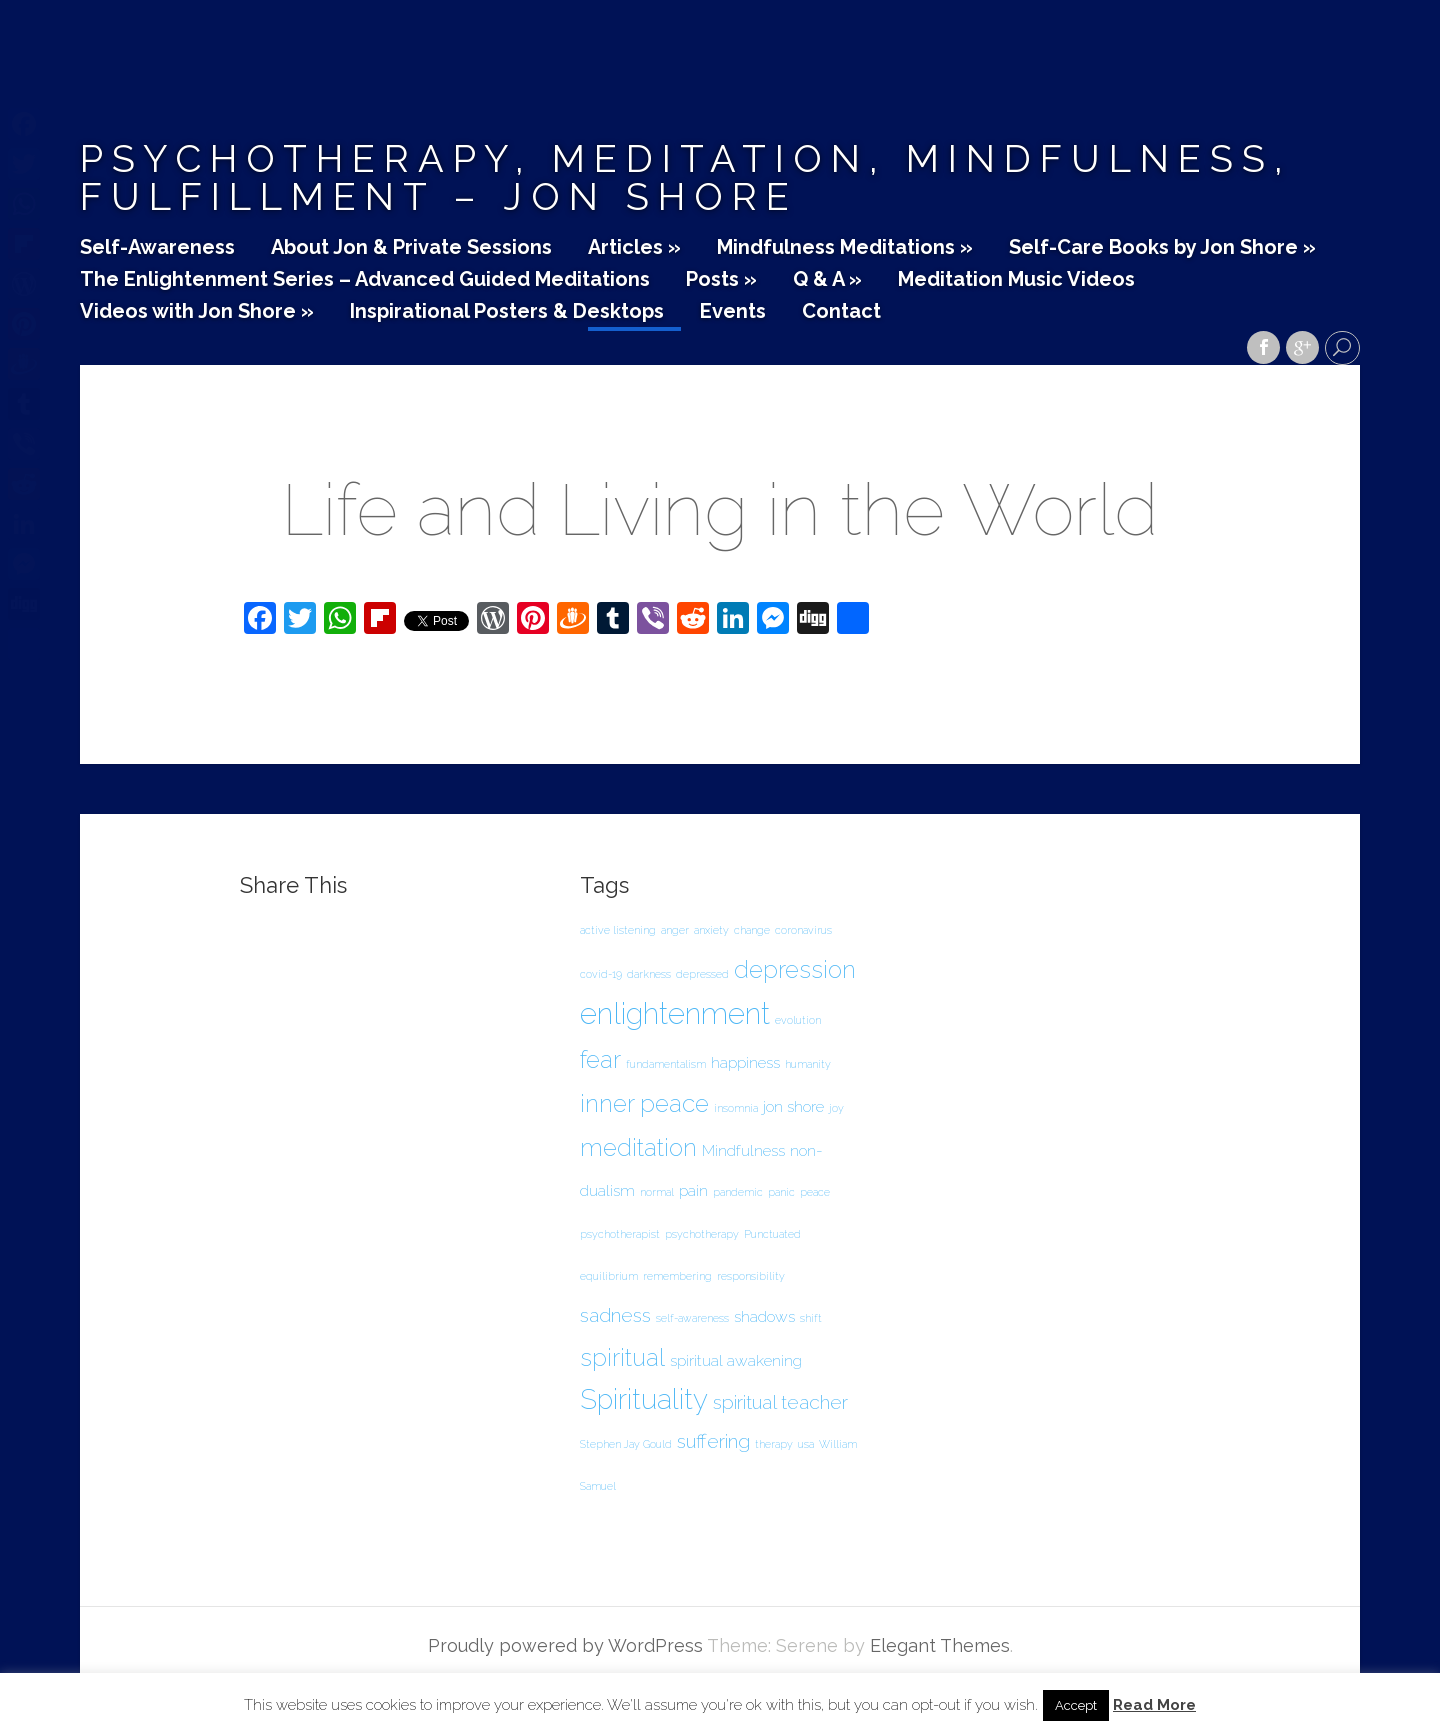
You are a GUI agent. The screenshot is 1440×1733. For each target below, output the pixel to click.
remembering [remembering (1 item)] (677, 1276)
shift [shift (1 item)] (811, 1318)
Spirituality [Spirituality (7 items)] (644, 1399)
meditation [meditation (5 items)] (638, 1147)
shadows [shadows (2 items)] (764, 1316)
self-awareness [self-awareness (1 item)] (692, 1318)
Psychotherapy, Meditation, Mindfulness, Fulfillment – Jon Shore (686, 177)
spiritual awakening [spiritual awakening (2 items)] (736, 1360)
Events (733, 312)
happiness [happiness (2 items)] (745, 1062)
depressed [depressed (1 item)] (702, 974)
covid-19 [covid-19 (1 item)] (601, 974)
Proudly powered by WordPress (565, 1645)
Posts (721, 280)
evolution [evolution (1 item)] (798, 1020)
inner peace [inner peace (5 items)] (644, 1103)
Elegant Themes (940, 1645)
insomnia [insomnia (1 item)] (736, 1108)
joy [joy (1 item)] (836, 1108)
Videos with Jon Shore (197, 312)
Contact (841, 312)
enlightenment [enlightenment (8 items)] (675, 1013)
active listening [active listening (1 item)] (618, 930)
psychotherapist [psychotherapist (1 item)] (620, 1234)
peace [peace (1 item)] (815, 1192)
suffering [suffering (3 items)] (713, 1441)
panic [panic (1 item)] (781, 1192)
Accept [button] (1076, 1705)
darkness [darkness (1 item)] (649, 974)
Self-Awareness (157, 248)
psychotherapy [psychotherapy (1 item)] (702, 1234)
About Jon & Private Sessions (411, 248)
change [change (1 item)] (752, 930)
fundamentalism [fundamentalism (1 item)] (666, 1064)
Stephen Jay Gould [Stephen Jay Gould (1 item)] (626, 1444)
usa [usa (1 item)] (806, 1444)
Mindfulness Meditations (845, 248)
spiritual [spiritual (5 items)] (622, 1357)
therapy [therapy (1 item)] (774, 1444)
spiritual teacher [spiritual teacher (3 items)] (780, 1402)
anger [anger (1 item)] (675, 930)
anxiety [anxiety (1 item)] (711, 930)
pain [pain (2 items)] (693, 1190)
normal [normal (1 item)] (657, 1192)
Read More (1154, 1705)
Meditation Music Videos (1016, 280)
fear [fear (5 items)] (600, 1059)
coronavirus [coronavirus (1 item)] (803, 930)
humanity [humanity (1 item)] (808, 1064)
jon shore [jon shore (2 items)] (793, 1106)
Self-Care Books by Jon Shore (1162, 248)
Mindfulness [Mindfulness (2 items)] (743, 1150)
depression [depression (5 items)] (795, 969)
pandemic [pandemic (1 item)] (738, 1192)
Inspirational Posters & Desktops (507, 312)
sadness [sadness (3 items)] (615, 1315)
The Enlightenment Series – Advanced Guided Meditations (365, 280)
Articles (634, 248)
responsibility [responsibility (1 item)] (751, 1276)
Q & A (827, 280)
